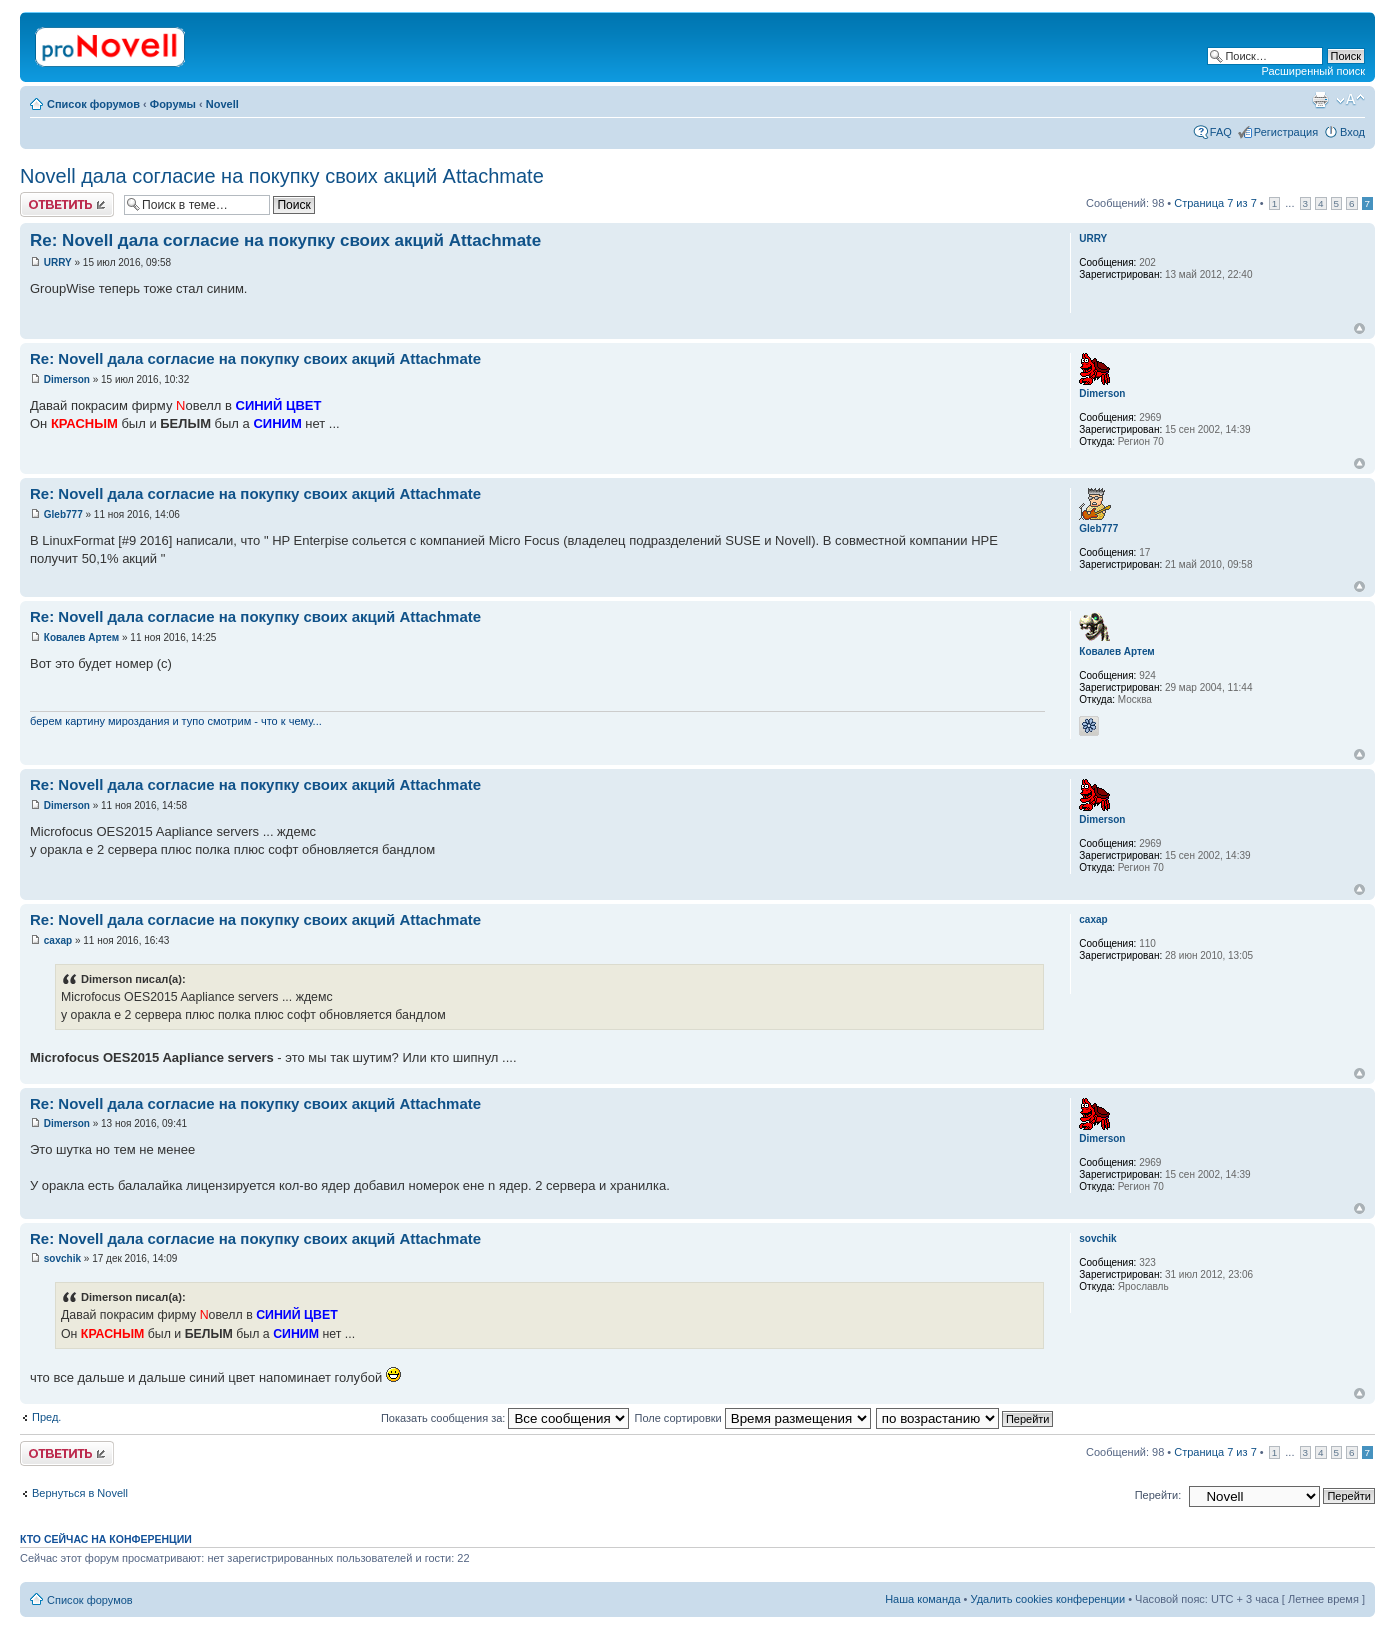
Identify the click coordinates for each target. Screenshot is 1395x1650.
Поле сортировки (752, 1418)
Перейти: (1158, 1495)
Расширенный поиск (1313, 71)
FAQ (1221, 132)
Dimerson (67, 379)
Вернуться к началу (1359, 328)
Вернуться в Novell (80, 1493)
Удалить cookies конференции (1048, 1599)
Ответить (67, 204)
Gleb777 (63, 514)
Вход (1352, 132)
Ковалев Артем (81, 637)
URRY (58, 262)
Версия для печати (1320, 100)
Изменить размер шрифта (1350, 100)
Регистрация (1286, 132)
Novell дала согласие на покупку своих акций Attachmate (282, 176)
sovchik (62, 1258)
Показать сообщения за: (505, 1418)
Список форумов (93, 104)
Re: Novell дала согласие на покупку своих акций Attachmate (285, 240)
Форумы (173, 104)
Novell (222, 104)
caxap (58, 940)
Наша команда (922, 1599)
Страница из (1215, 203)
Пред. (46, 1417)
